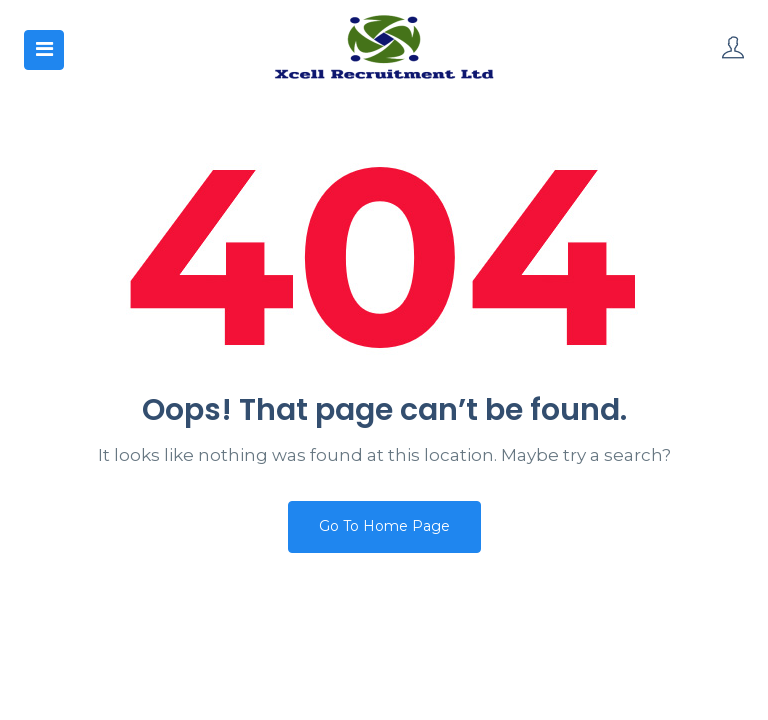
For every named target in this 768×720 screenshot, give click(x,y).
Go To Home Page (384, 526)
